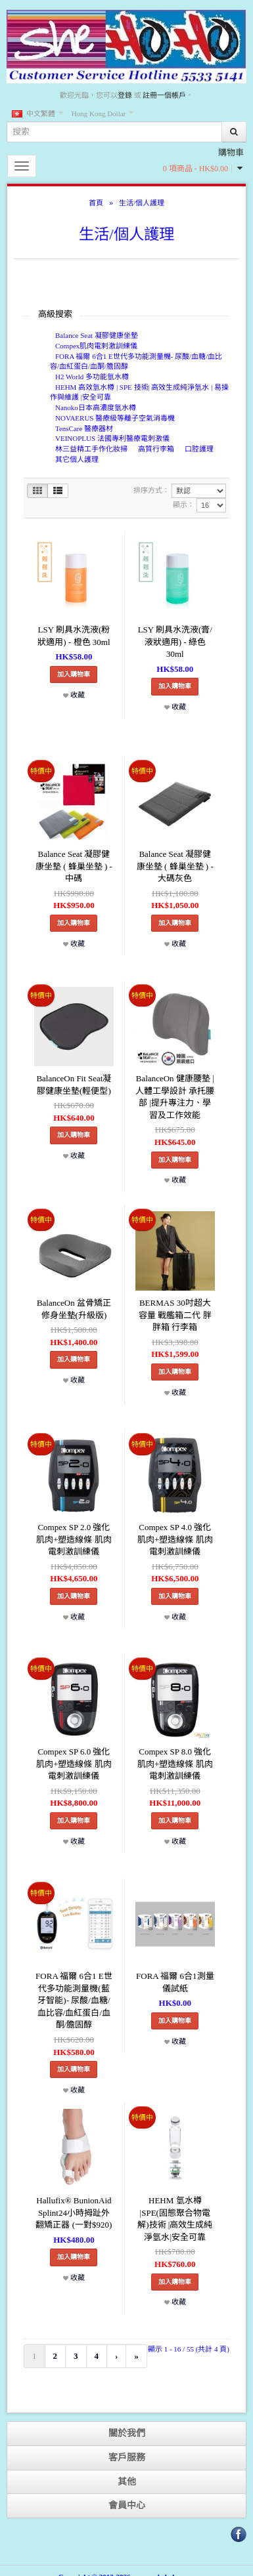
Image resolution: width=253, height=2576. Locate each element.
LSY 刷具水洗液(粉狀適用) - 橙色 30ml (73, 636)
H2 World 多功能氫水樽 (92, 377)
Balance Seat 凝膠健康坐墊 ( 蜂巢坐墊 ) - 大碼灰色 (175, 866)
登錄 (125, 95)
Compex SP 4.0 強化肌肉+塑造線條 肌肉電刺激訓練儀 (175, 1539)
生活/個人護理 (141, 203)
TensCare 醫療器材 (84, 428)
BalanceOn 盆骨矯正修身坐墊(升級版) (74, 1309)
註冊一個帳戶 (164, 95)
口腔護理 (199, 449)
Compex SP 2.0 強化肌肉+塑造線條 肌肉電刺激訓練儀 (74, 1539)
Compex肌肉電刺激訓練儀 (96, 346)
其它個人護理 (77, 459)
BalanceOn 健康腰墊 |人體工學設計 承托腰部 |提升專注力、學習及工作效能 (174, 1096)
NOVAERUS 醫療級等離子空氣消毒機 (115, 418)
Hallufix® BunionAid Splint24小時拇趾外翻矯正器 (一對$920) (73, 2212)
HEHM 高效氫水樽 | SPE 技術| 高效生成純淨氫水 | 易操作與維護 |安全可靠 (139, 392)
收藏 (74, 695)
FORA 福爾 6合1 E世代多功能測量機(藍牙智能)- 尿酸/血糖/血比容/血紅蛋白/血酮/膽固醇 (73, 2000)
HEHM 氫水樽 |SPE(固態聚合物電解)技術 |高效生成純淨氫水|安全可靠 (174, 2218)
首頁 (96, 203)
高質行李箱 (156, 449)
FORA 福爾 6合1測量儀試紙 (175, 1982)
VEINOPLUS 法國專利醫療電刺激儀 (112, 438)
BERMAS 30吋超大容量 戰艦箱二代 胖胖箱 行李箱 (175, 1315)
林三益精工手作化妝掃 (91, 449)
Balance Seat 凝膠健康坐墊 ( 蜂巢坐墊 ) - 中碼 (73, 866)
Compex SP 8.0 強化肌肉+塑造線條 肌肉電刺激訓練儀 (175, 1764)
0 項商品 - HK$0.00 (195, 168)
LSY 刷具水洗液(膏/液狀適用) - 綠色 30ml (175, 642)
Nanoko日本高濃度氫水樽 (95, 407)
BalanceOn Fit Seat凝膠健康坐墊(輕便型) (73, 1084)
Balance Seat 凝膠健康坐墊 (96, 335)
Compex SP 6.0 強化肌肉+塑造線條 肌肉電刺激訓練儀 (74, 1764)
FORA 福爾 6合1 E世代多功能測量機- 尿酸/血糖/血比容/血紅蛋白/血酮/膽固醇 (136, 361)
